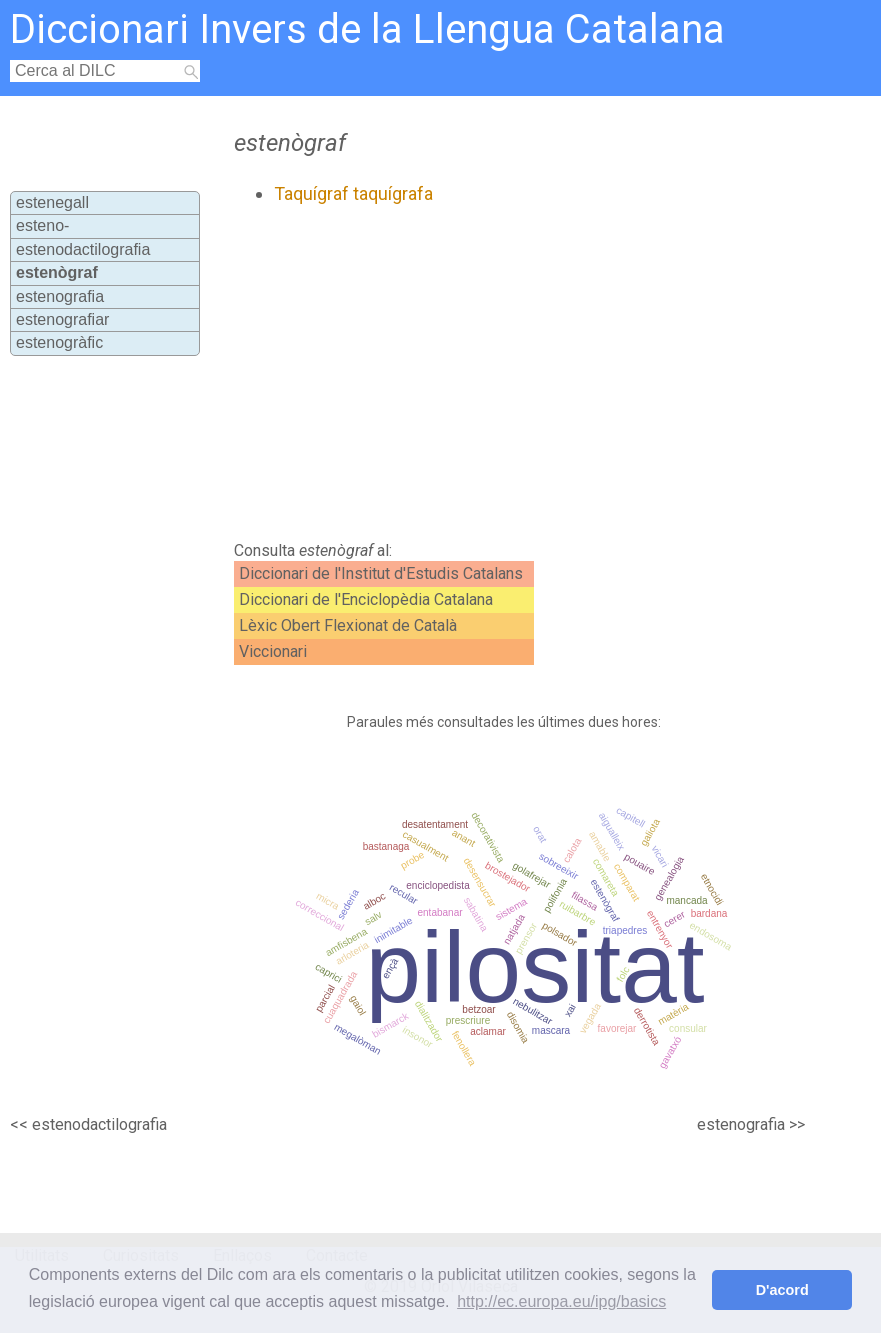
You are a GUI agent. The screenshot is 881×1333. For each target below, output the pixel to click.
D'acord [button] (782, 1290)
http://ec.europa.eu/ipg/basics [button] (561, 1301)
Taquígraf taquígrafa (353, 193)
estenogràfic (59, 342)
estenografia (60, 296)
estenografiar (62, 319)
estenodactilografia (83, 249)
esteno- (42, 225)
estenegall (52, 202)
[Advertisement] (468, 373)
